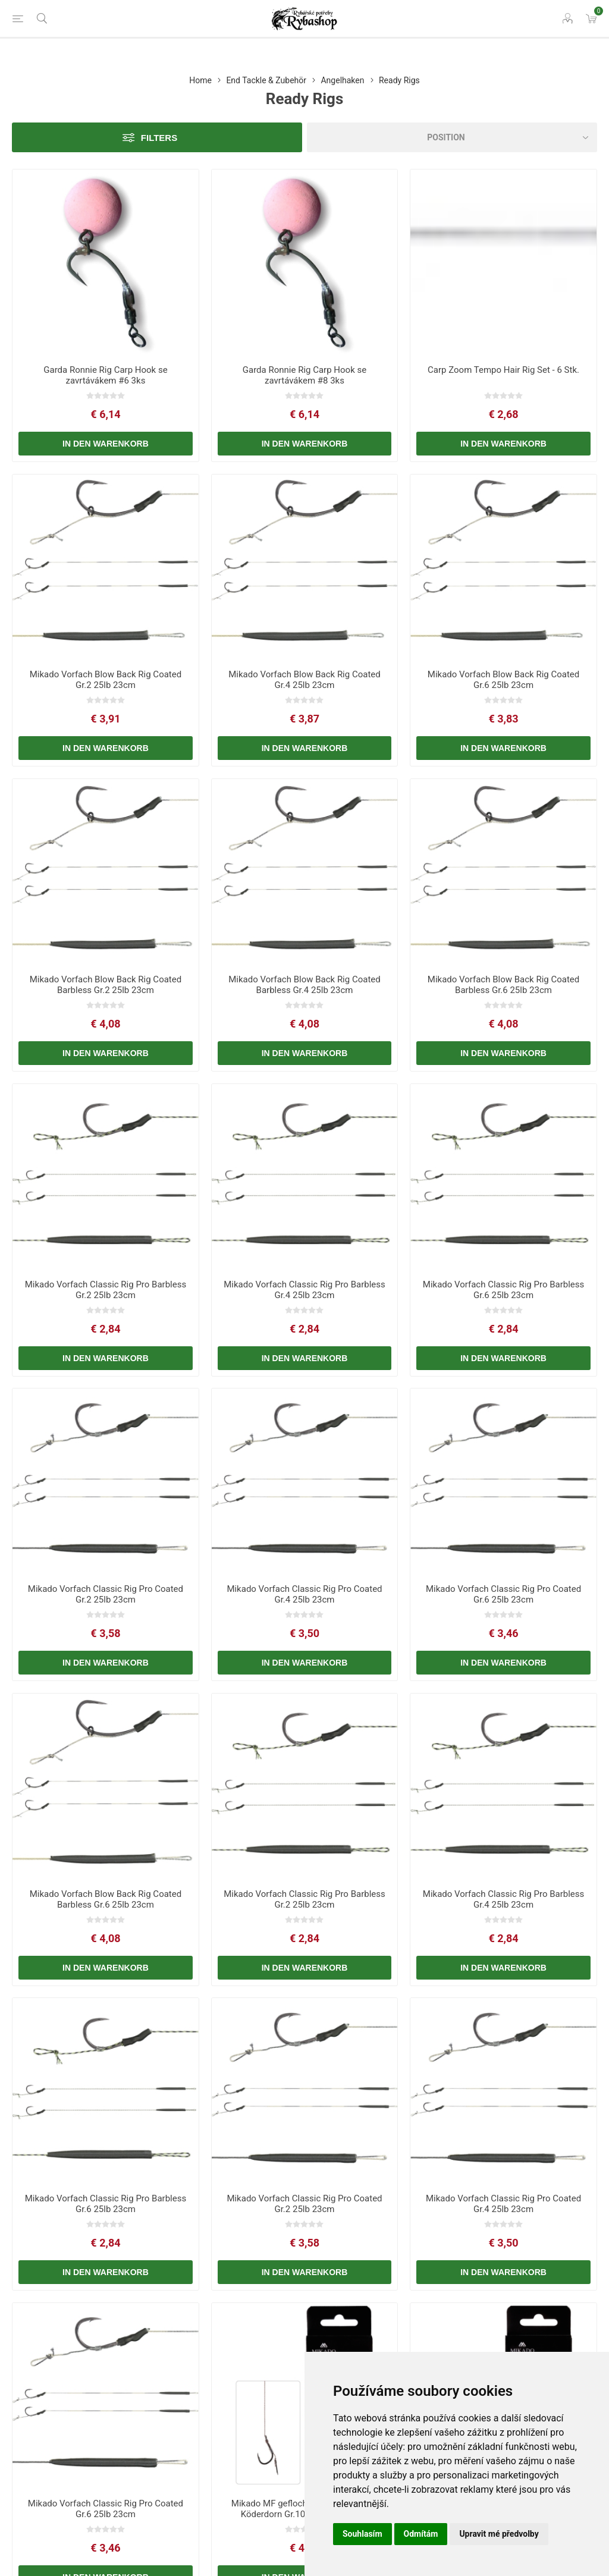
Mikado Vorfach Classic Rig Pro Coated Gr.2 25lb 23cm (105, 1594)
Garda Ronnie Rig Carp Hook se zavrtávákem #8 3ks (304, 375)
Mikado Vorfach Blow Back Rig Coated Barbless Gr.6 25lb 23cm (503, 984)
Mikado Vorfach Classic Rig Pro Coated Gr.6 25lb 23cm (503, 1594)
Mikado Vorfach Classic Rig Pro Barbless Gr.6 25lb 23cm (504, 1289)
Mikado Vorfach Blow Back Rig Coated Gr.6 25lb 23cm (503, 679)
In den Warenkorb (105, 443)
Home (200, 80)
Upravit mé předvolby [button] (498, 2534)
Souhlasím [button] (362, 2534)
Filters (159, 138)
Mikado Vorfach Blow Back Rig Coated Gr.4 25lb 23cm (304, 679)
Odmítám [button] (421, 2534)
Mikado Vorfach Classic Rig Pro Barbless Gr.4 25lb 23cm (304, 1289)
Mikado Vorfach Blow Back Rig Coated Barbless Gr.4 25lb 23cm (304, 984)
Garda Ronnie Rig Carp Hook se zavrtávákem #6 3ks (105, 375)
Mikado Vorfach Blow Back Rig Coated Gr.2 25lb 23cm (105, 679)
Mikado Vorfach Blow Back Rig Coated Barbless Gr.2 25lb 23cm (105, 984)
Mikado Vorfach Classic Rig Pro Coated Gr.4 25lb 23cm (304, 1594)
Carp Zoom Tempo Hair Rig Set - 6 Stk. (503, 370)
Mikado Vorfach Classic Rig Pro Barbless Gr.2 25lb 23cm (106, 1289)
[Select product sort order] (452, 137)
